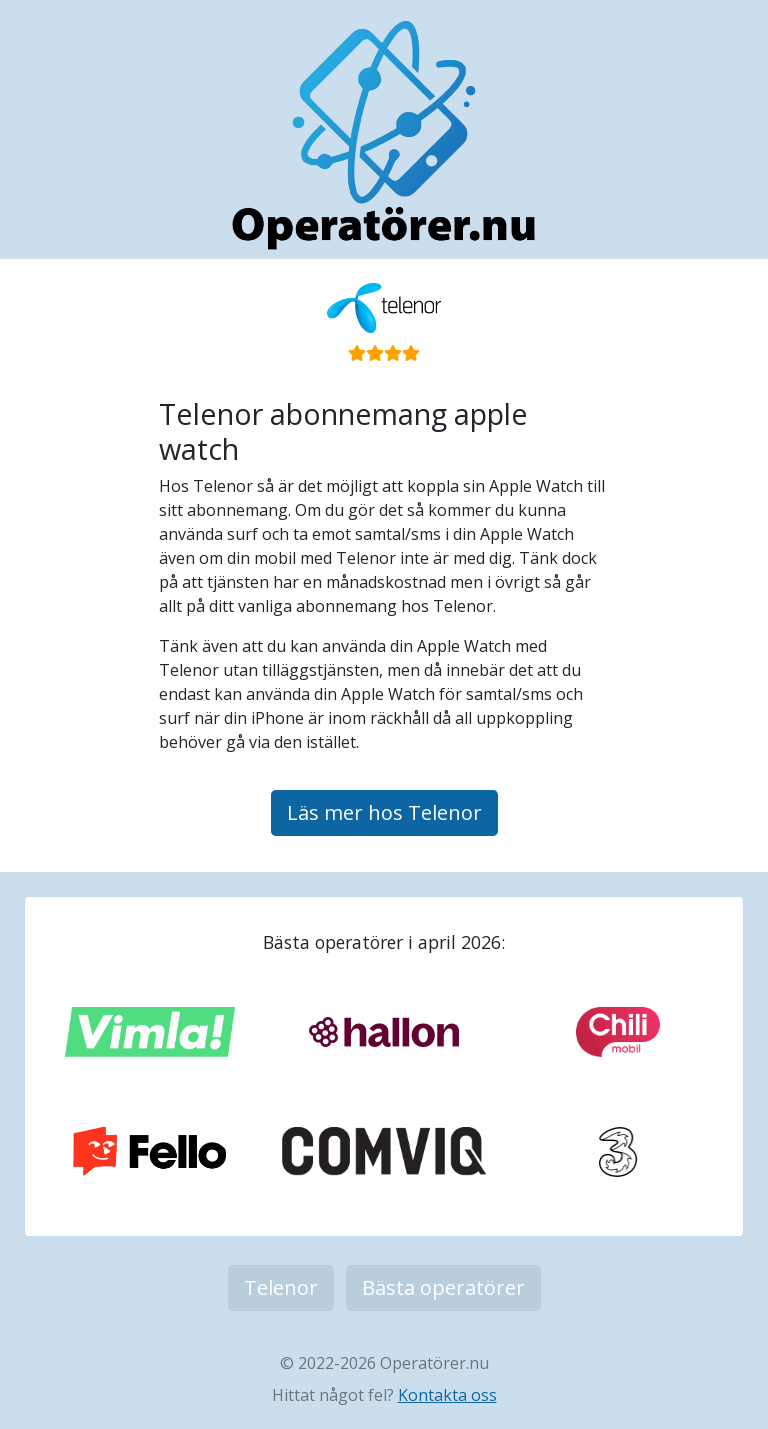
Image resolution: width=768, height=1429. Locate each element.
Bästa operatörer (443, 1287)
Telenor (281, 1287)
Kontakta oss (447, 1395)
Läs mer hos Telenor (384, 812)
